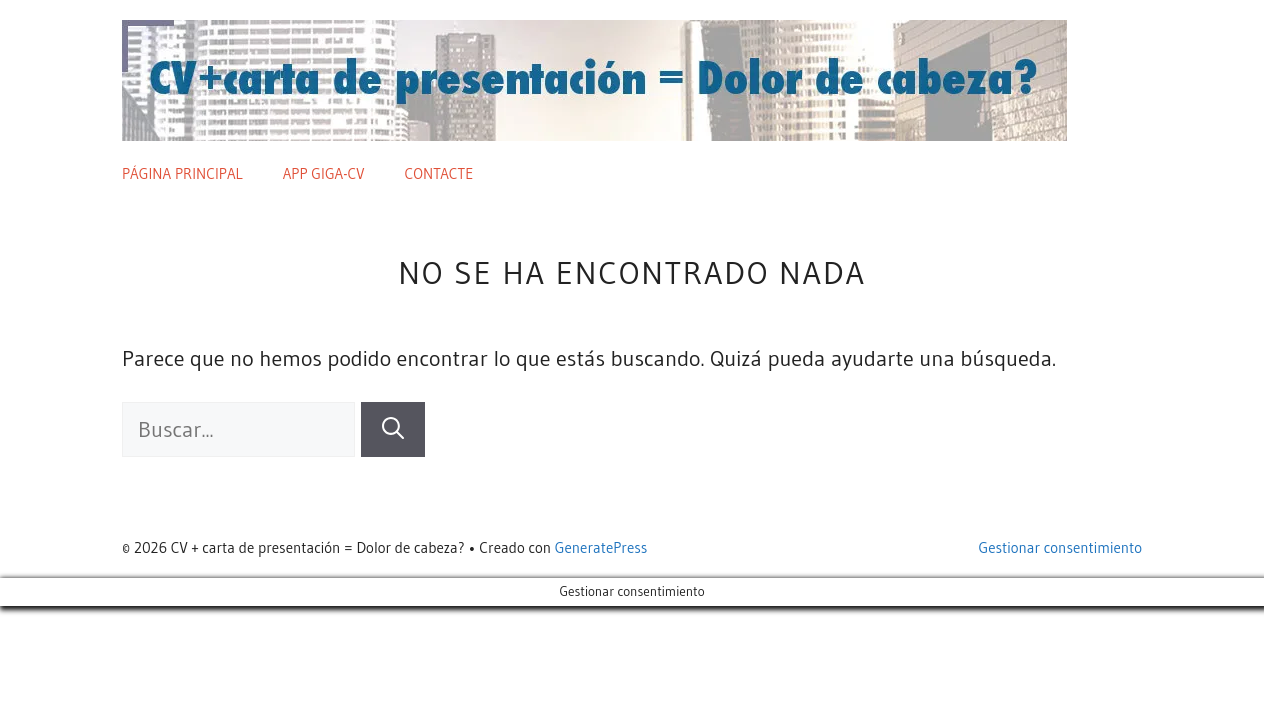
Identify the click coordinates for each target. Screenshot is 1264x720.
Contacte (439, 173)
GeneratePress (601, 547)
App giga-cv (324, 173)
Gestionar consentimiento (1060, 547)
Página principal (182, 173)
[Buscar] (393, 429)
